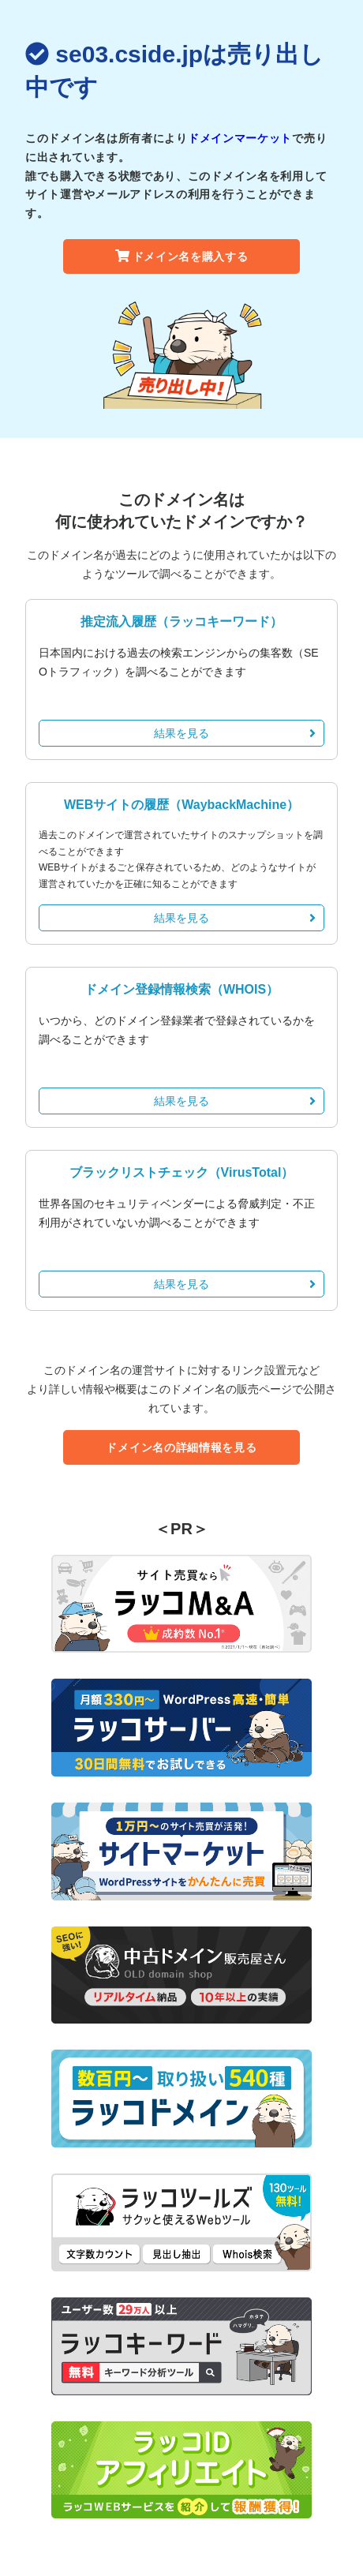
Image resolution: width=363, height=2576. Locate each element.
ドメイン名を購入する (182, 256)
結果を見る (235, 733)
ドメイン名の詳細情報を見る (181, 1447)
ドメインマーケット (240, 138)
